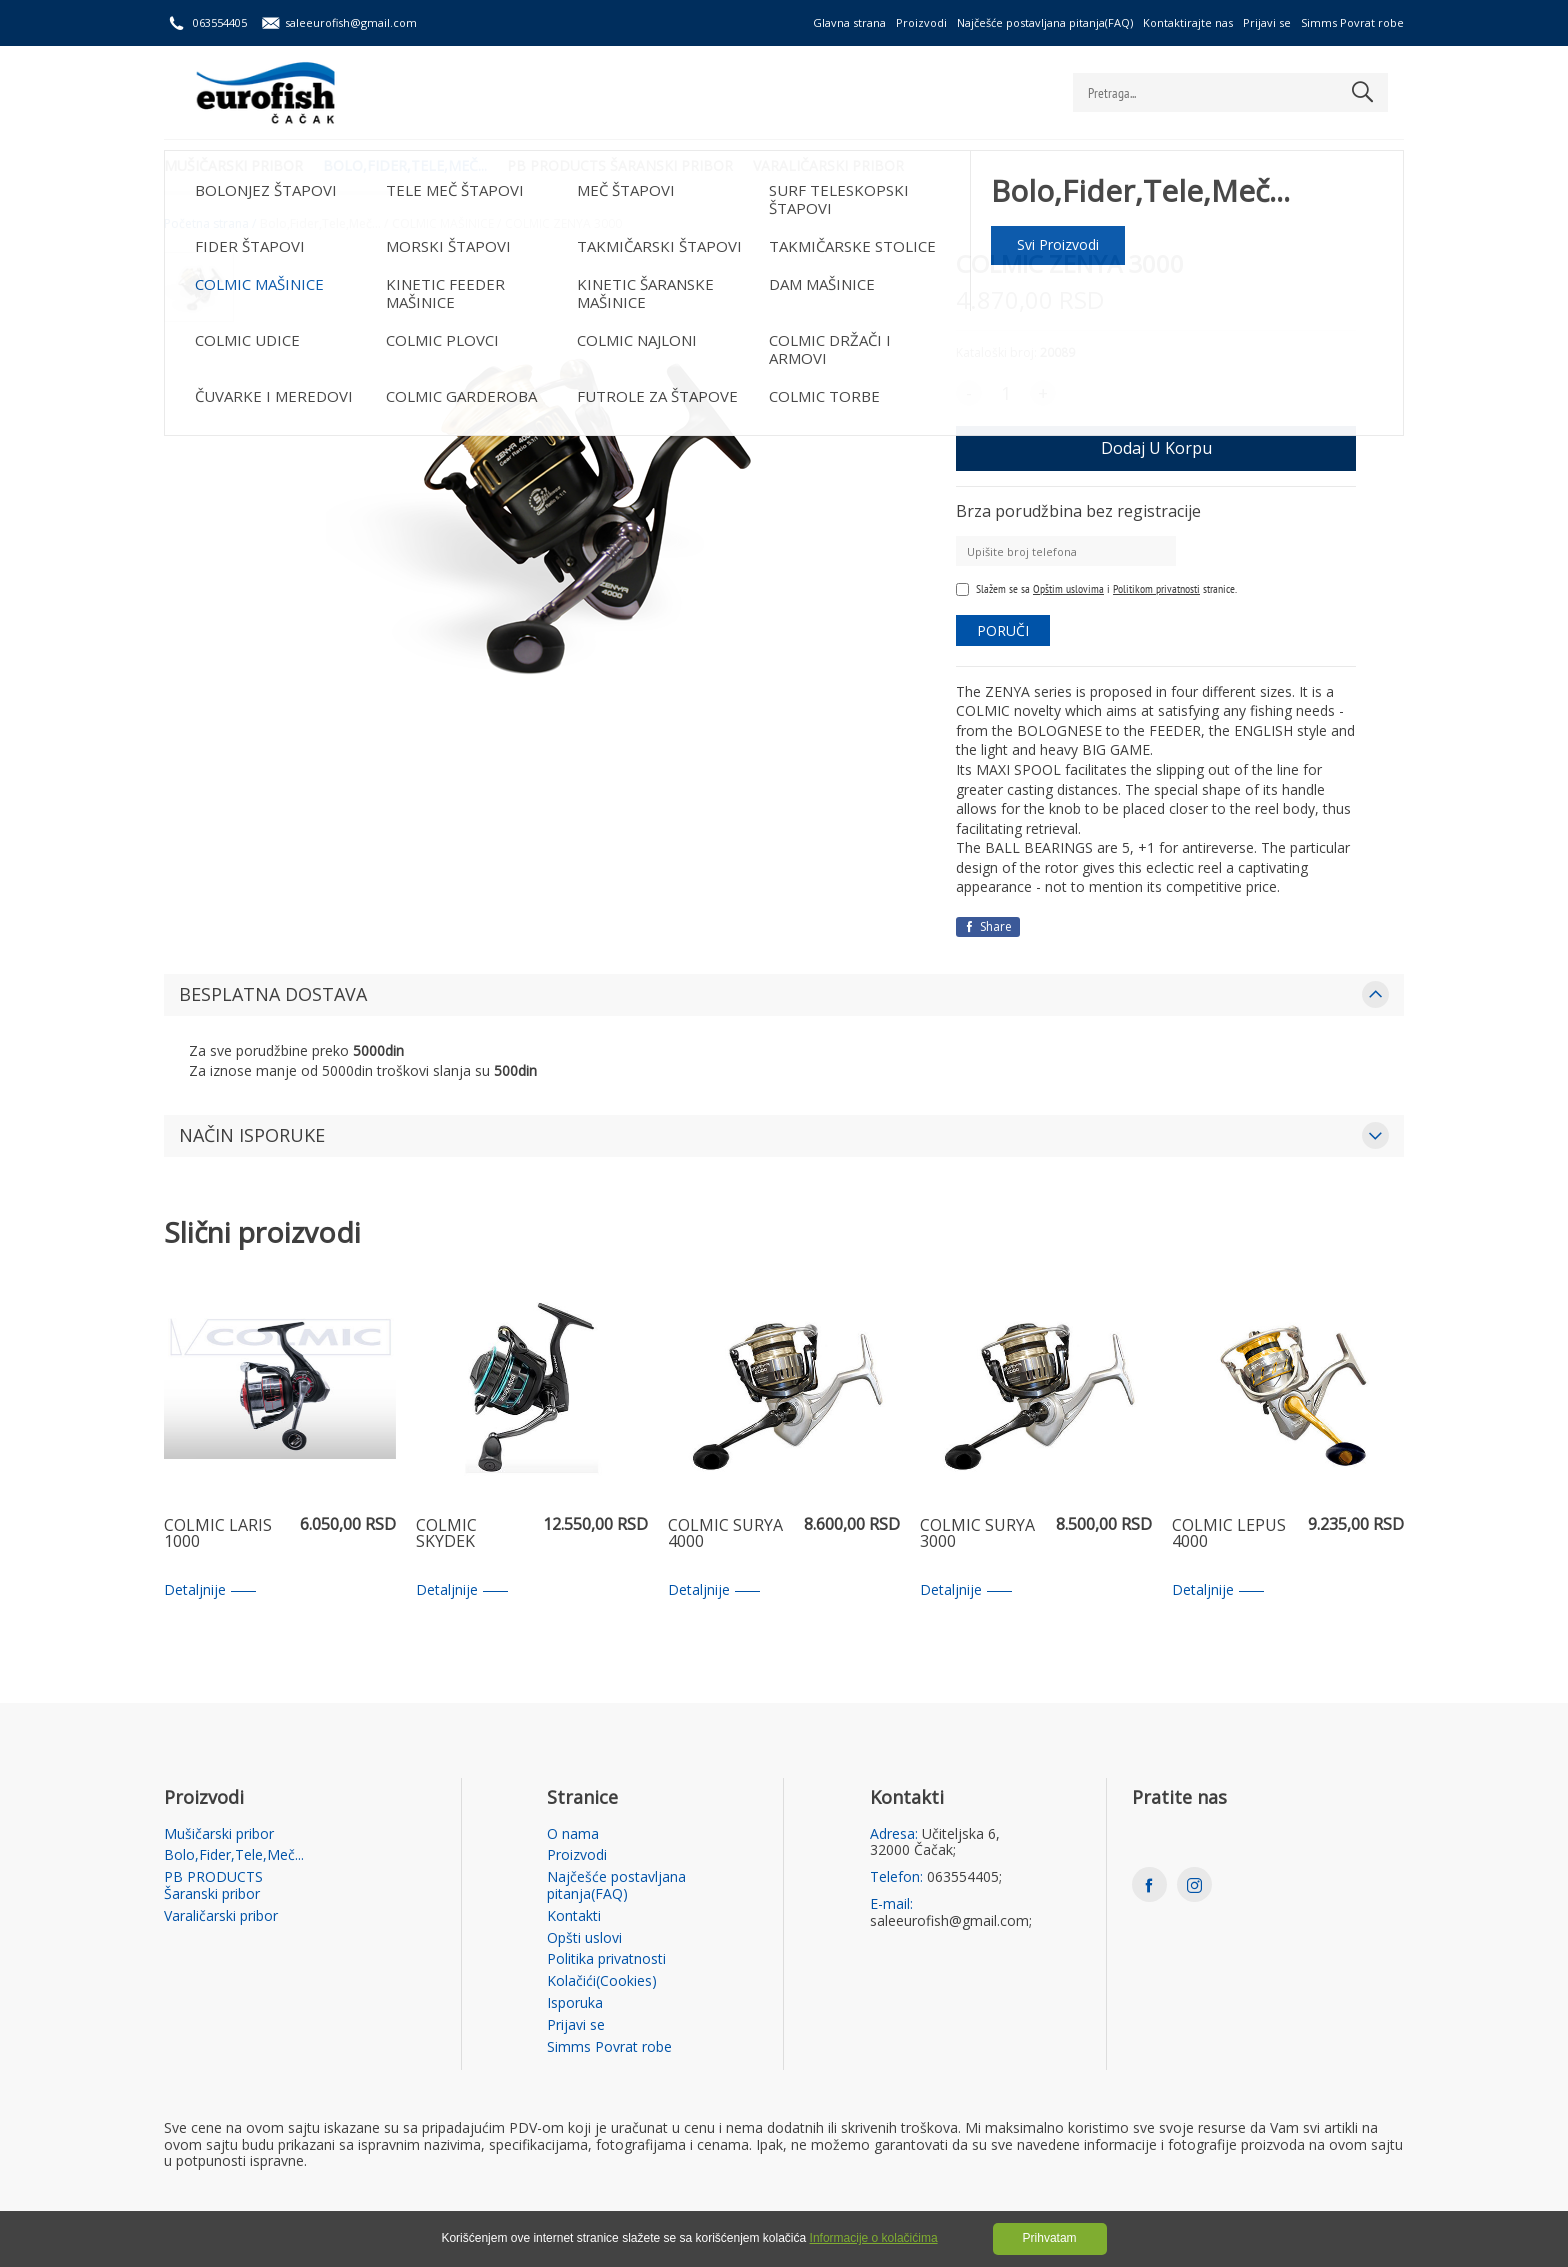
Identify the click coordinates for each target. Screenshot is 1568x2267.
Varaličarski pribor (828, 165)
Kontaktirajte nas (1188, 22)
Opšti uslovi (584, 1938)
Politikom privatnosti (1156, 588)
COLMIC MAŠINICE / (446, 224)
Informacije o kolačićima (874, 2238)
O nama (573, 1834)
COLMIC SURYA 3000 (977, 1534)
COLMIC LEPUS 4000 (1229, 1534)
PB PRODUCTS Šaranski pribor (620, 165)
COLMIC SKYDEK (446, 1534)
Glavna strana (849, 22)
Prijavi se (1267, 22)
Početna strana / (210, 224)
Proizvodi (921, 22)
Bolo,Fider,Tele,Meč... (405, 165)
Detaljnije (210, 1590)
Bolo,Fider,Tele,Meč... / (324, 224)
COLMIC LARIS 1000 (218, 1534)
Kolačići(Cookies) (602, 1981)
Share (988, 926)
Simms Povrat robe (1352, 22)
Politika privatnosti (606, 1959)
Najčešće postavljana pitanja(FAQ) (1045, 22)
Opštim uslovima (1068, 588)
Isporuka (575, 2003)
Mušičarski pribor (233, 165)
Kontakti (574, 1916)
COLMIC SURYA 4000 (725, 1534)
